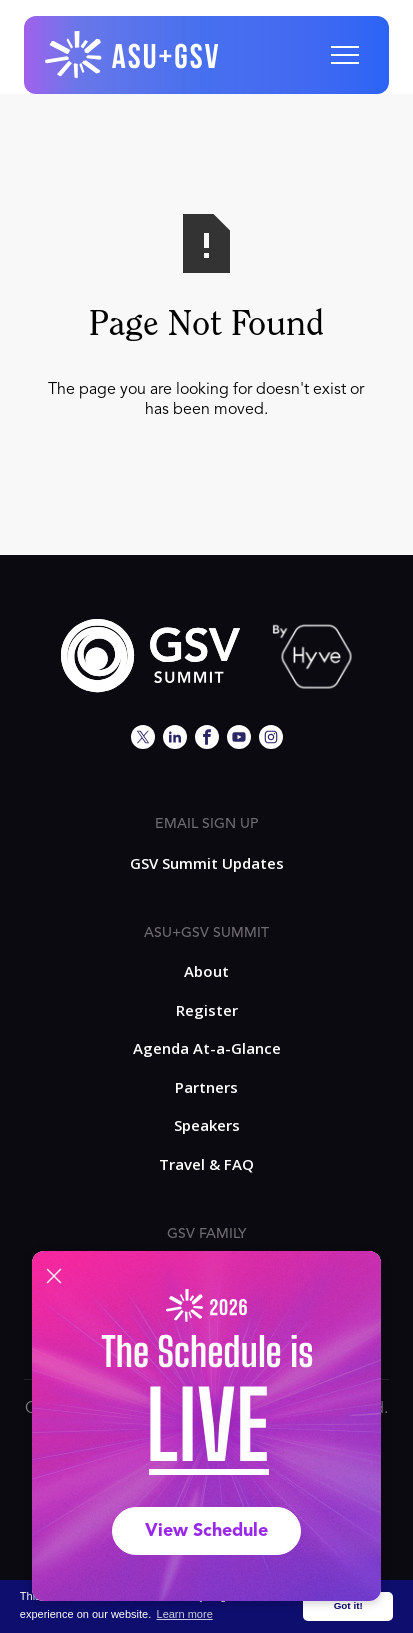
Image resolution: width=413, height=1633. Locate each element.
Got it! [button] (348, 1605)
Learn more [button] (185, 1614)
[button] (345, 55)
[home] (133, 55)
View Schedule (206, 1531)
